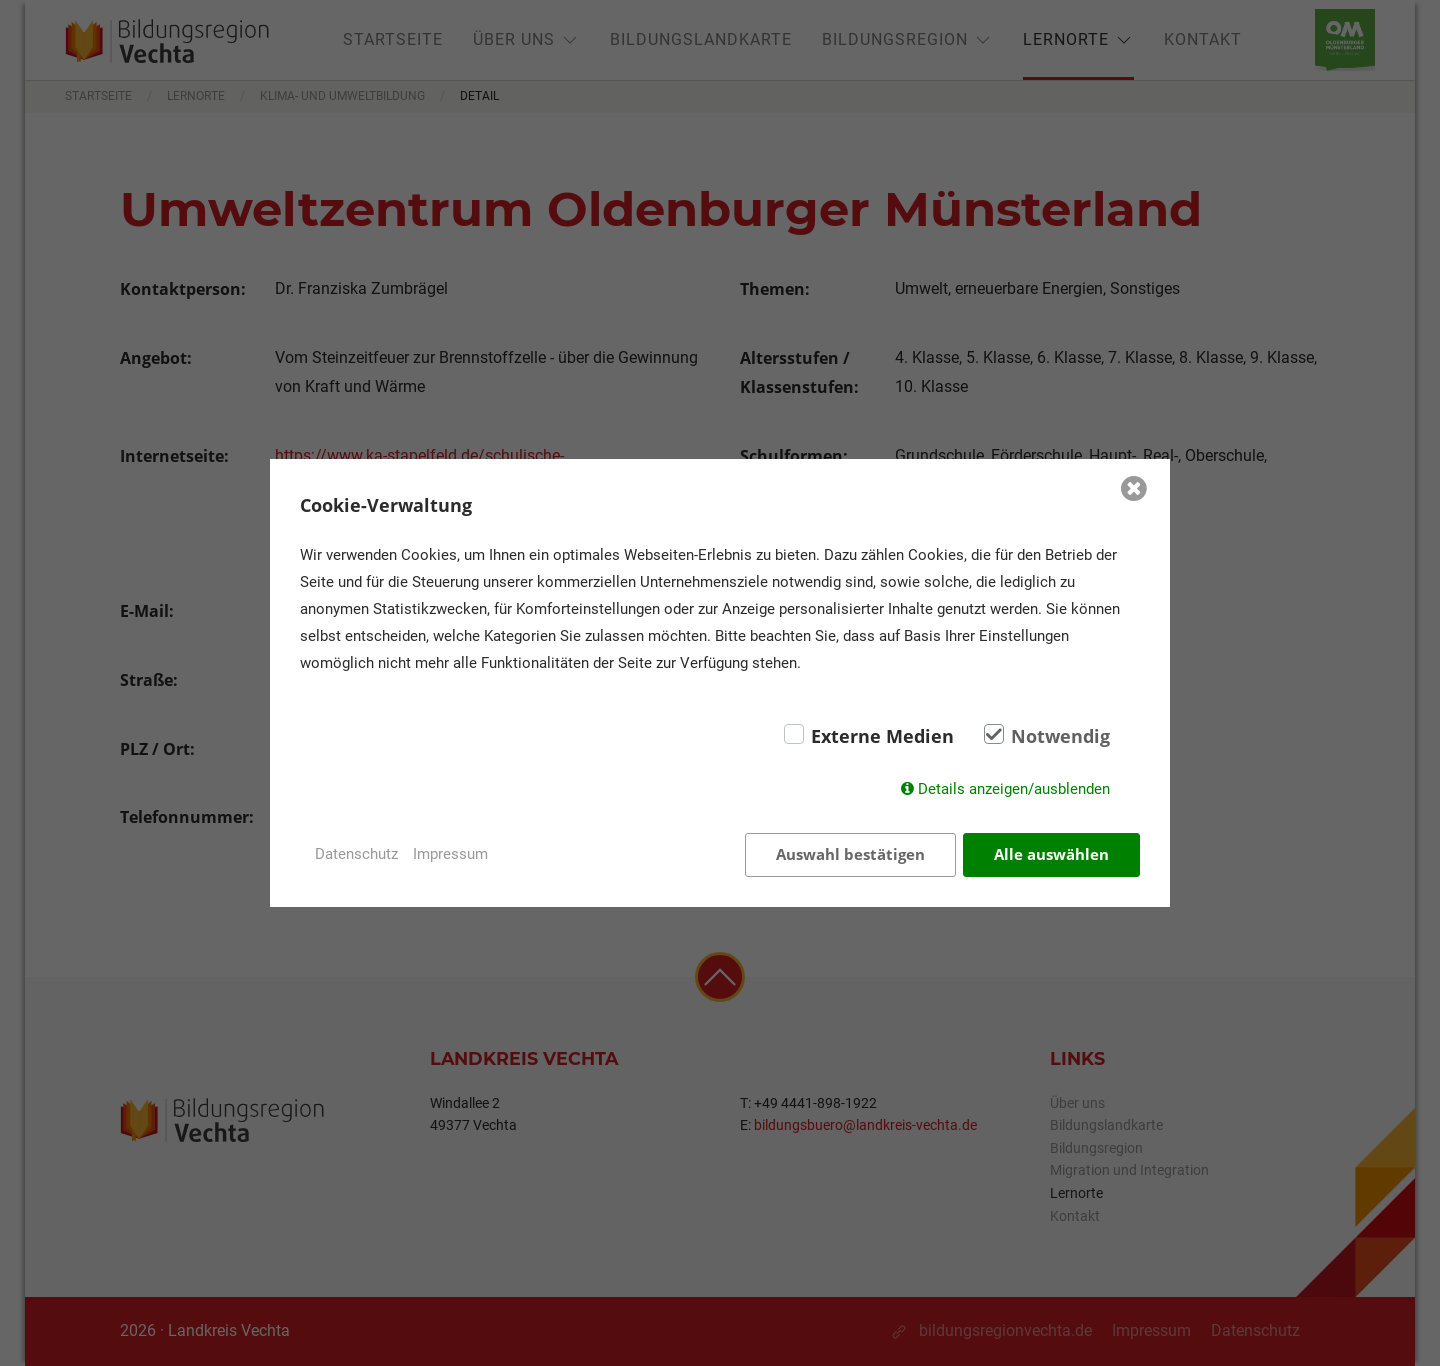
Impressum (450, 854)
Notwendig (1060, 736)
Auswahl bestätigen (850, 854)
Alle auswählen (1051, 854)
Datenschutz (356, 854)
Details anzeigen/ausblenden (1014, 789)
